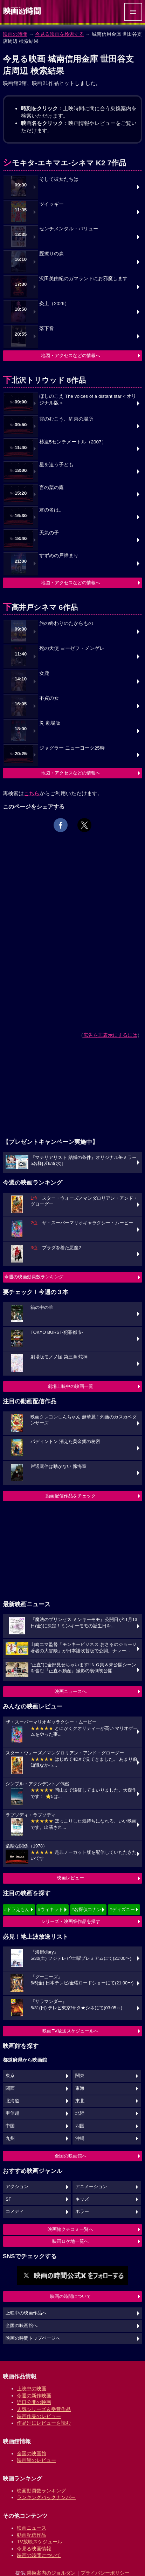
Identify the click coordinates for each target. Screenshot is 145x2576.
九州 (10, 2138)
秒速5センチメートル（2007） (72, 441)
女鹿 (44, 673)
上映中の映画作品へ (26, 2313)
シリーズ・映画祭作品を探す (70, 1921)
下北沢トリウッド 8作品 (44, 380)
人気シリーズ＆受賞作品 (44, 2409)
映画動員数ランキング (41, 2490)
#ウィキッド (50, 1909)
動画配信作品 (31, 2535)
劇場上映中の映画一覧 (70, 1386)
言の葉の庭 (51, 487)
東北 (79, 2101)
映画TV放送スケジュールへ (70, 2031)
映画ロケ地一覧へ (70, 2241)
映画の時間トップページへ (33, 2338)
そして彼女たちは (58, 179)
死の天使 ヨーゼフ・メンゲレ (71, 648)
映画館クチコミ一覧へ (70, 2229)
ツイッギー (51, 204)
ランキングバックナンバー (46, 2497)
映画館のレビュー (36, 2460)
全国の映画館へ (71, 2156)
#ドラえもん (16, 1909)
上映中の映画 (31, 2388)
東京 (10, 2075)
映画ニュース (31, 2528)
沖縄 (79, 2138)
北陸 (79, 2113)
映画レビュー (70, 1877)
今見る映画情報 (34, 2548)
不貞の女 (49, 698)
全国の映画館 (31, 2453)
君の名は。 (51, 510)
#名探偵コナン (86, 1909)
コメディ (15, 2211)
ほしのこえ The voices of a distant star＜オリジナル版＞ (87, 400)
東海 (79, 2088)
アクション (17, 2186)
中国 (10, 2125)
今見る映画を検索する (59, 34)
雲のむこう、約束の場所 (66, 419)
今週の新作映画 (34, 2395)
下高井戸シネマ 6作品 (40, 607)
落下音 (46, 328)
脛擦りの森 (51, 253)
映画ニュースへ (71, 1691)
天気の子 (49, 532)
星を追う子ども (56, 464)
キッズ (82, 2199)
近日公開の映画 (34, 2402)
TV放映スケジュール (39, 2541)
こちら (32, 793)
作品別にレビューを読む (44, 2423)
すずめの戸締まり (58, 555)
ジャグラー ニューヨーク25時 (72, 748)
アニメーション (91, 2186)
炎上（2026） (54, 303)
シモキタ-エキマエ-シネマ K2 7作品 (64, 163)
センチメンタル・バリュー (68, 228)
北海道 (12, 2101)
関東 (79, 2075)
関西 (10, 2088)
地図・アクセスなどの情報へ (70, 355)
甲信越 (12, 2113)
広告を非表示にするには (110, 1035)
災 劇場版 (49, 723)
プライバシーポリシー (105, 2573)
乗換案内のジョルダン (51, 2573)
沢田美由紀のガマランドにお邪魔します (83, 278)
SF (8, 2199)
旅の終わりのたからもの (66, 623)
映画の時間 (15, 34)
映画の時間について (70, 2296)
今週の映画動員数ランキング (33, 1276)
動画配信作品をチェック (71, 1495)
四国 (79, 2125)
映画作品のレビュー (39, 2416)
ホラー (82, 2211)
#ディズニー (121, 1909)
